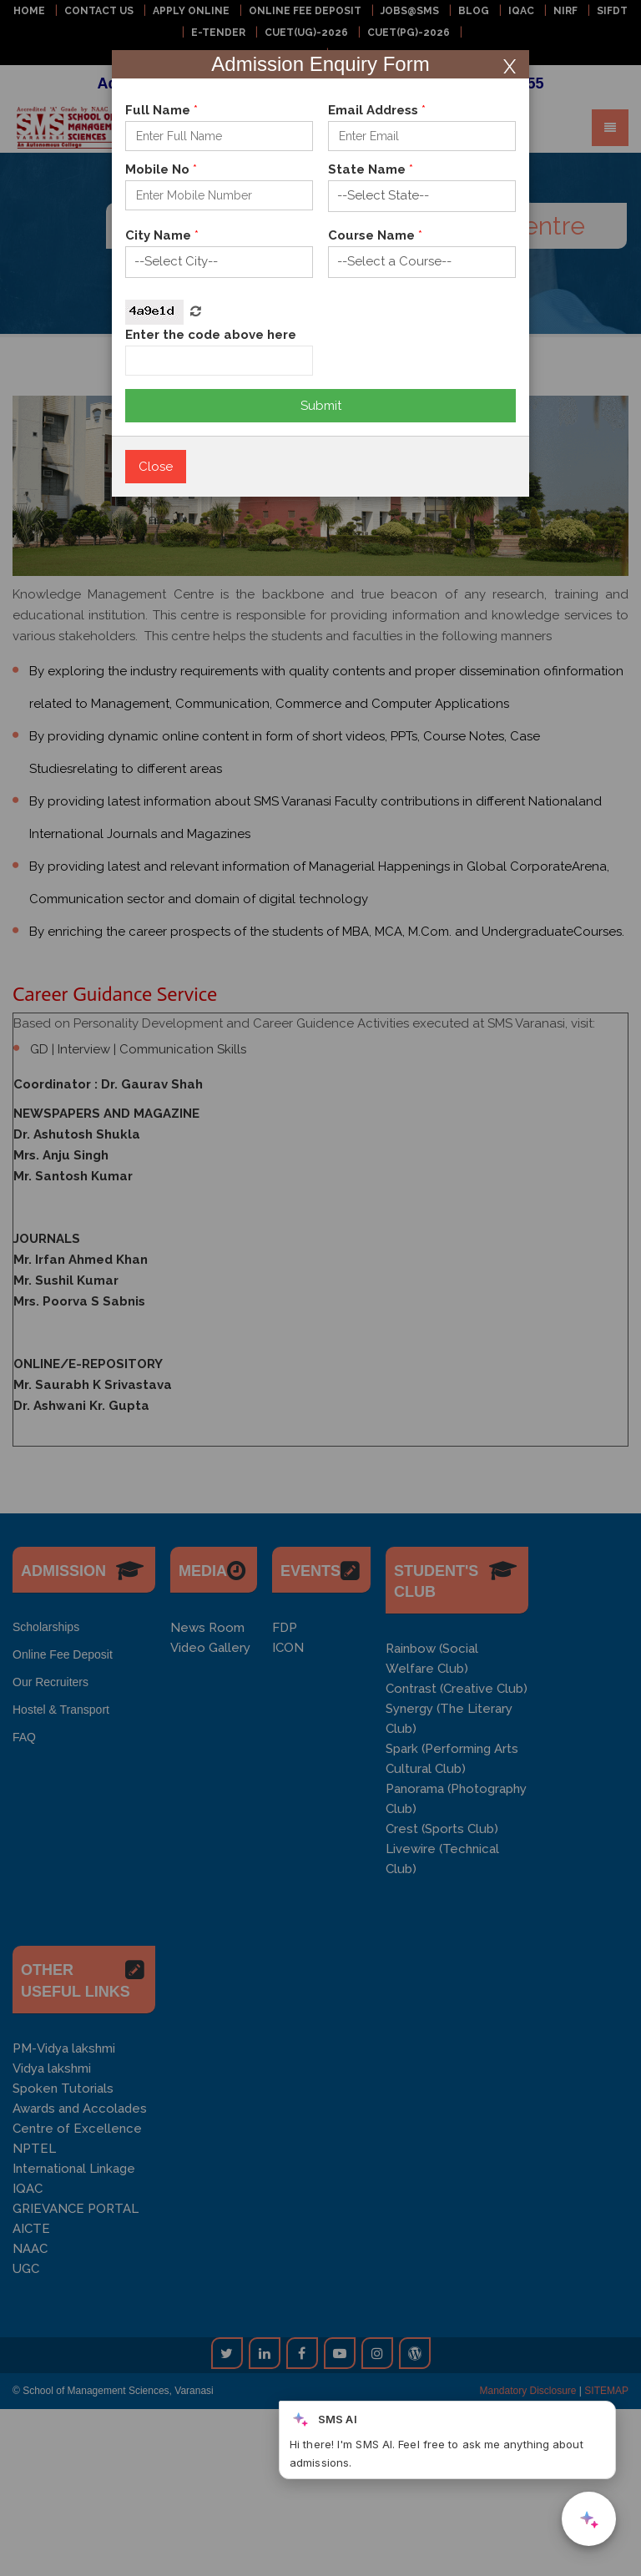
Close (156, 466)
